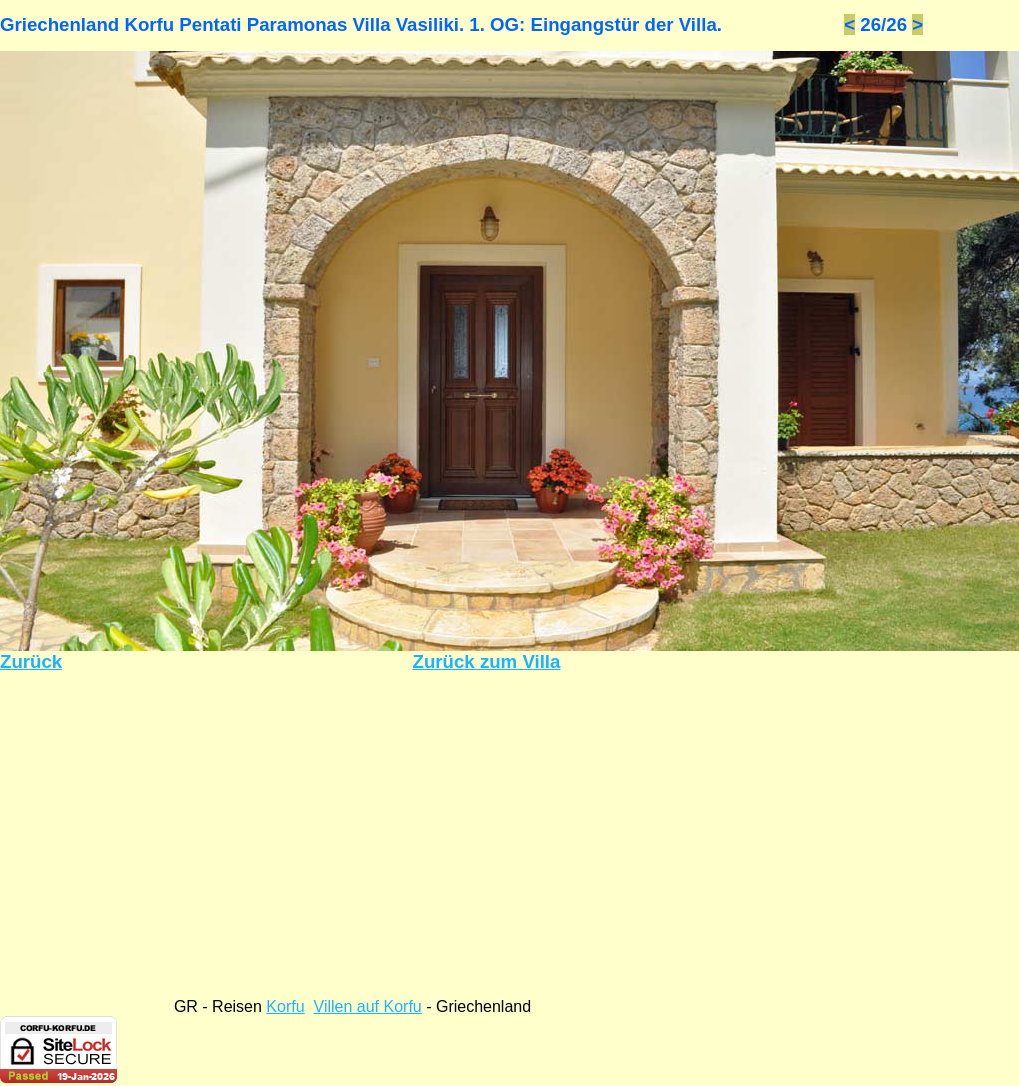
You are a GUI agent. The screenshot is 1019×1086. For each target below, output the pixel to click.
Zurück (31, 661)
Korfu (285, 1006)
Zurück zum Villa (487, 661)
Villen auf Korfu (368, 1006)
